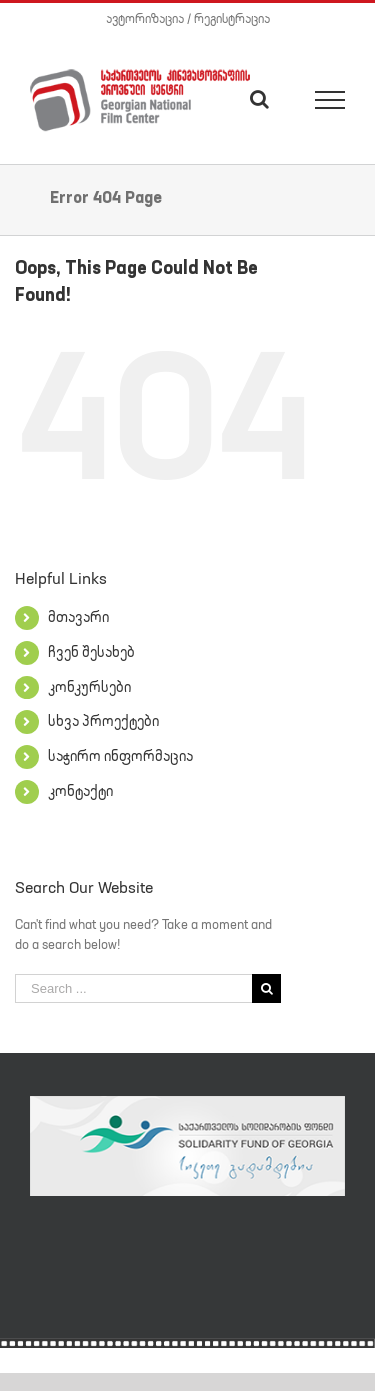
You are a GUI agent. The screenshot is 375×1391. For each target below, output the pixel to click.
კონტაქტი (80, 791)
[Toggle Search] (259, 99)
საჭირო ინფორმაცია (120, 756)
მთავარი (78, 617)
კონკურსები (89, 687)
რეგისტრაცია (232, 18)
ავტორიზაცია (145, 18)
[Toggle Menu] (330, 100)
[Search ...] (133, 988)
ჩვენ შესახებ (91, 652)
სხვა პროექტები (103, 721)
